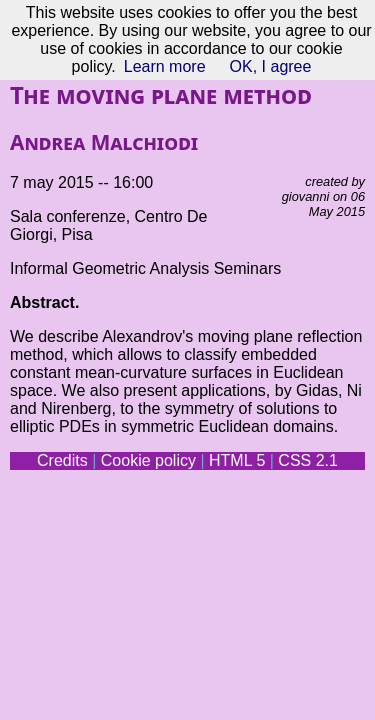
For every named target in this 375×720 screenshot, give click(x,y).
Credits (62, 460)
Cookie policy (148, 460)
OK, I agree (271, 66)
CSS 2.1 (308, 460)
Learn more (165, 66)
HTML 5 (237, 460)
